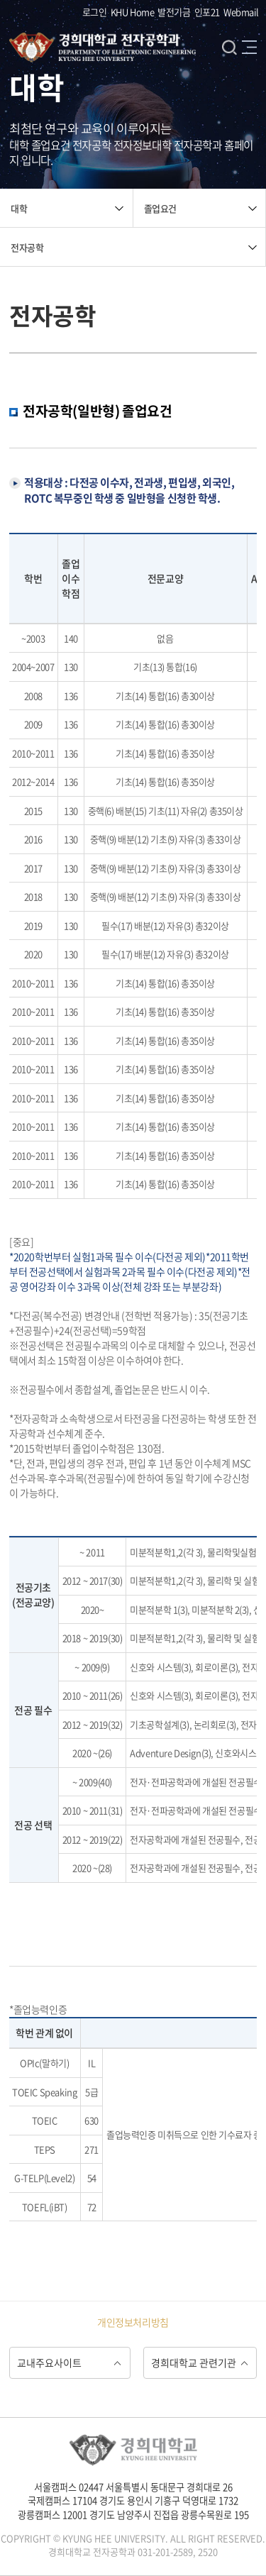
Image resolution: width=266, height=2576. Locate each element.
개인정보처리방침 (133, 2322)
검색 (229, 47)
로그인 (94, 11)
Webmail (241, 11)
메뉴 (249, 47)
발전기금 (173, 11)
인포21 (207, 11)
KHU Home (133, 11)
